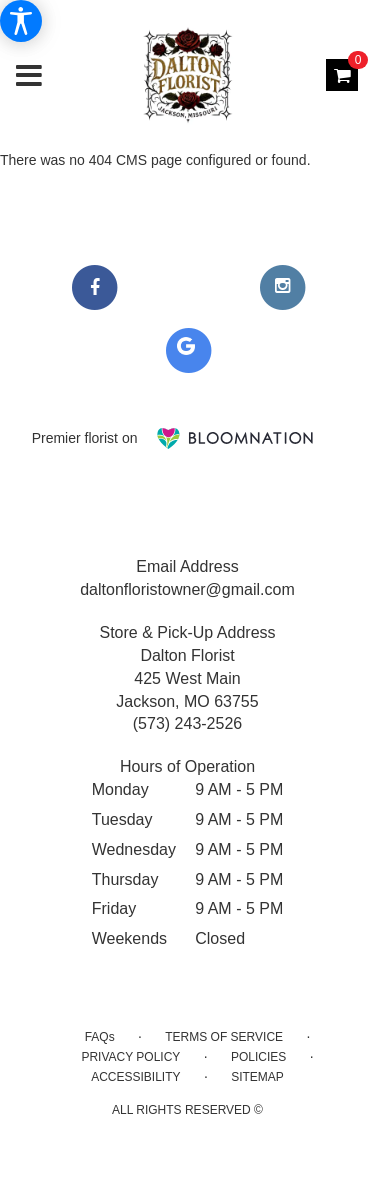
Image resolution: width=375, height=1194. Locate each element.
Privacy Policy (130, 1057)
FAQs (100, 1037)
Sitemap (257, 1077)
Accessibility (135, 1077)
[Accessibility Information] (21, 21)
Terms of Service (224, 1037)
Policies (258, 1057)
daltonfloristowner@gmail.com (187, 589)
